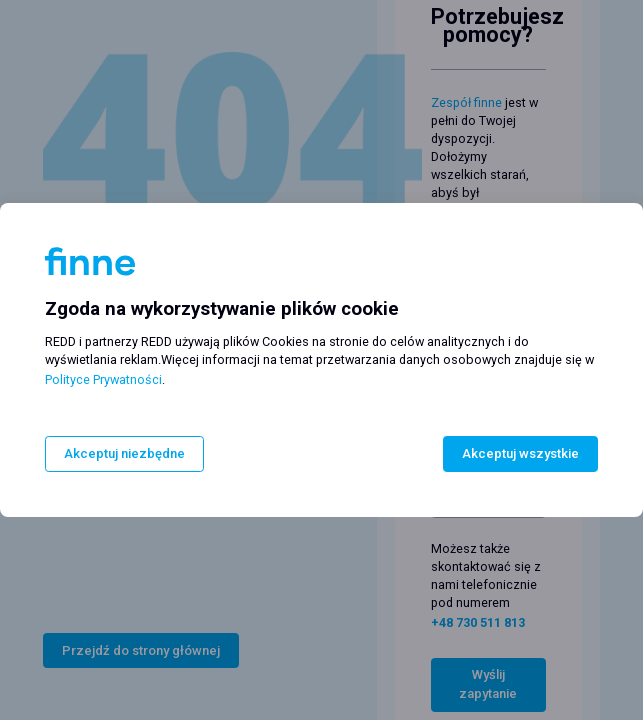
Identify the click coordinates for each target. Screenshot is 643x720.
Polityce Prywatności (103, 380)
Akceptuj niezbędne (124, 453)
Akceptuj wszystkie (520, 453)
